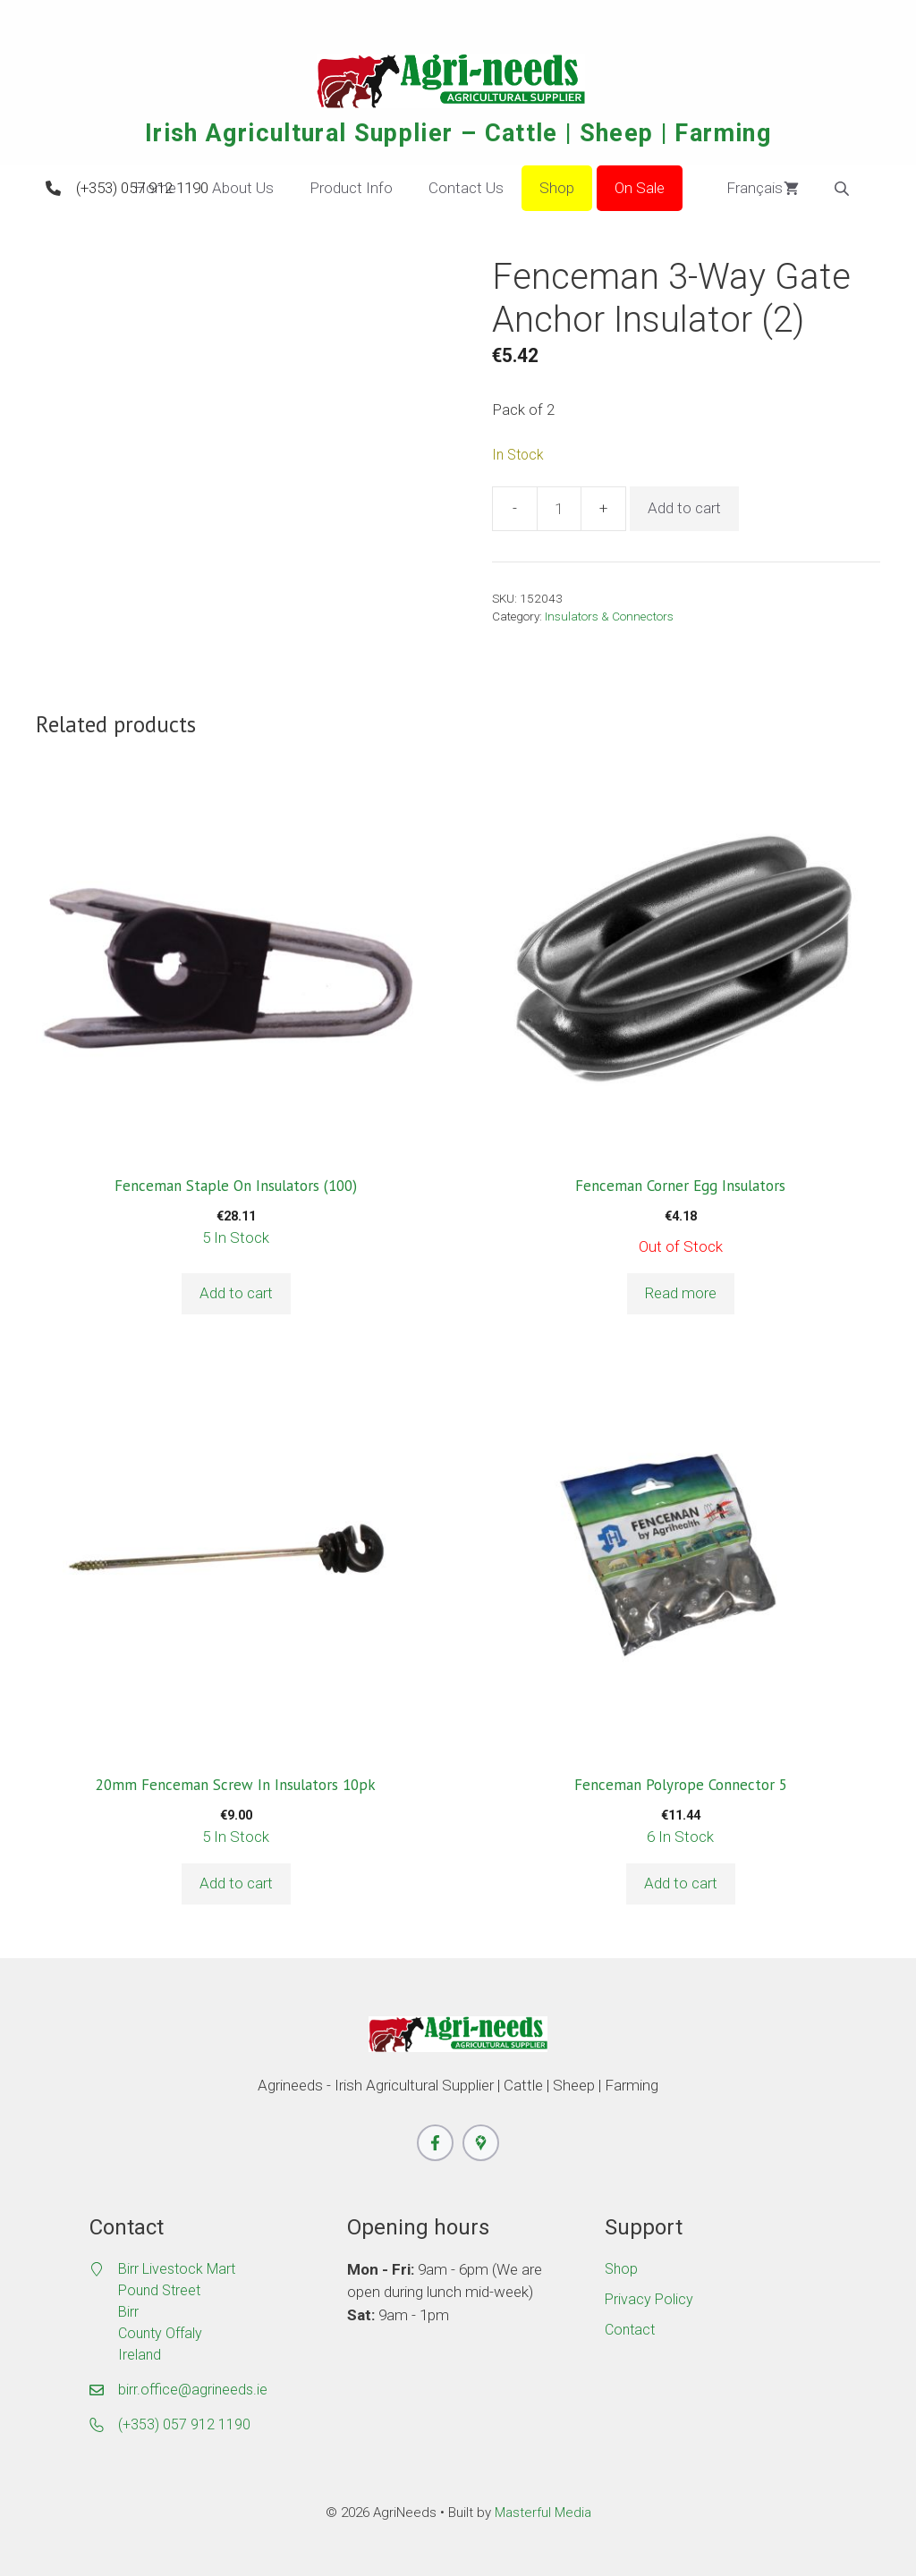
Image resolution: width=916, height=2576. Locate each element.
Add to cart (684, 508)
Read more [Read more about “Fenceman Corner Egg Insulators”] (681, 1293)
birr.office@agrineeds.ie (192, 2389)
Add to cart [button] (236, 1293)
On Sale (640, 188)
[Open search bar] (843, 189)
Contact (630, 2329)
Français (741, 188)
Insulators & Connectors (609, 616)
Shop (556, 188)
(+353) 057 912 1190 (142, 188)
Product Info (351, 188)
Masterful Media (543, 2512)
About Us (243, 188)
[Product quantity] (559, 508)
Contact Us (466, 188)
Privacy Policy (649, 2299)
